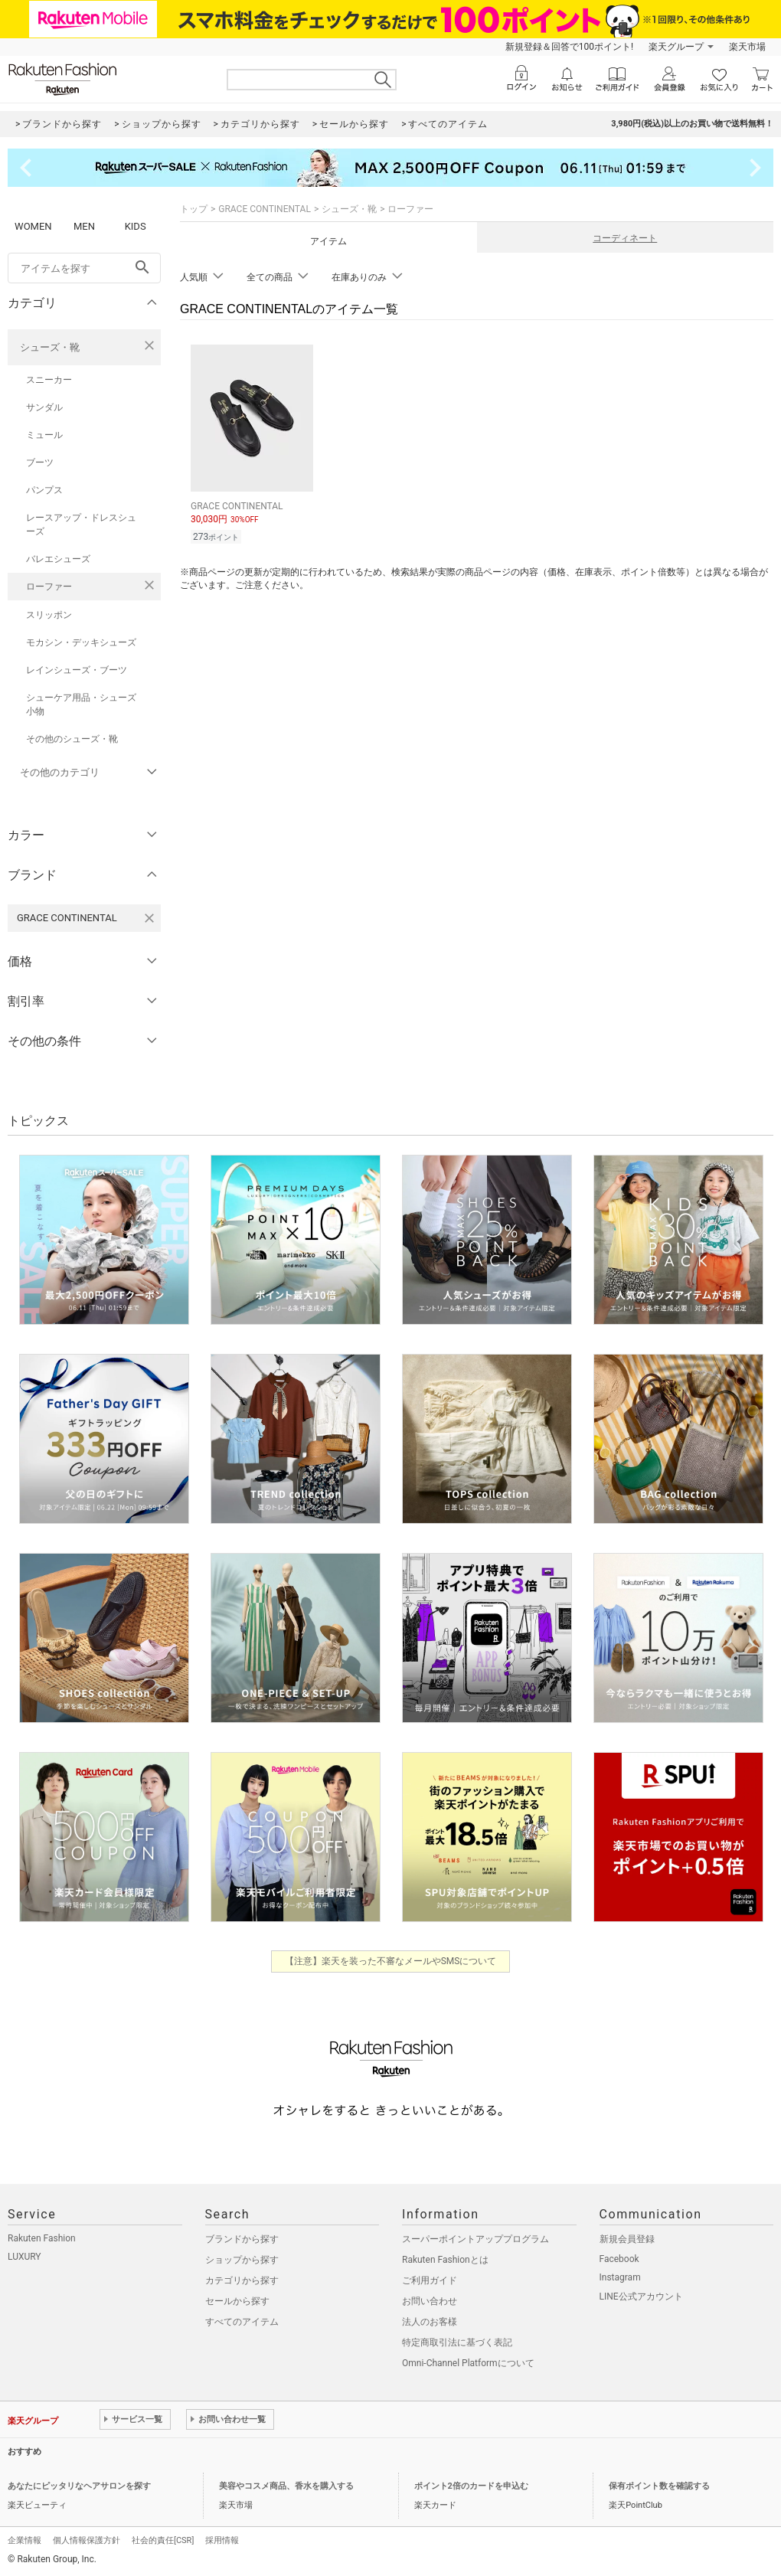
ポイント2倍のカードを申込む (471, 2486)
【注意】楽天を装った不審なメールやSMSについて (391, 1961)
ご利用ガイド (429, 2280)
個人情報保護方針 (86, 2540)
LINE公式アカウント (641, 2296)
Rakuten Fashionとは (445, 2259)
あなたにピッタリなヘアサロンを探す (79, 2486)
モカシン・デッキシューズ (81, 642)
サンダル (44, 407)
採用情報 (222, 2540)
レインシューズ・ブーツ (76, 670)
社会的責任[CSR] (163, 2540)
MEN (84, 226)
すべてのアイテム (242, 2321)
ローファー (49, 586)
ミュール (44, 435)
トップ (194, 209)
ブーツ (40, 462)
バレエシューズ (58, 559)
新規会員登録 (627, 2239)
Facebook (619, 2259)
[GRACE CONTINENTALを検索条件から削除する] (149, 918)
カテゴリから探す (242, 2280)
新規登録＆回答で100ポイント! (569, 46)
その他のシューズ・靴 (72, 739)
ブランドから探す (242, 2239)
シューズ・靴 (50, 347)
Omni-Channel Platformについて (468, 2363)
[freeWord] (84, 268)
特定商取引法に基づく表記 (457, 2342)
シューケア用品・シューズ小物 (81, 704)
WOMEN (33, 226)
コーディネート (625, 238)
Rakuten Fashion (42, 2238)
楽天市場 (747, 46)
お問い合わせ (429, 2301)
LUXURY (24, 2256)
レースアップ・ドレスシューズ (81, 524)
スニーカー (49, 379)
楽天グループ (676, 46)
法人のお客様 (429, 2321)
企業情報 (24, 2540)
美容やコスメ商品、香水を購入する (286, 2486)
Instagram (620, 2277)
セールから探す (237, 2301)
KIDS (135, 226)
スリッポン (49, 615)
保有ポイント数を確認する (659, 2486)
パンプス (44, 490)
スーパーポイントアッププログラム (475, 2239)
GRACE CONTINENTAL (264, 209)
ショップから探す (242, 2259)
